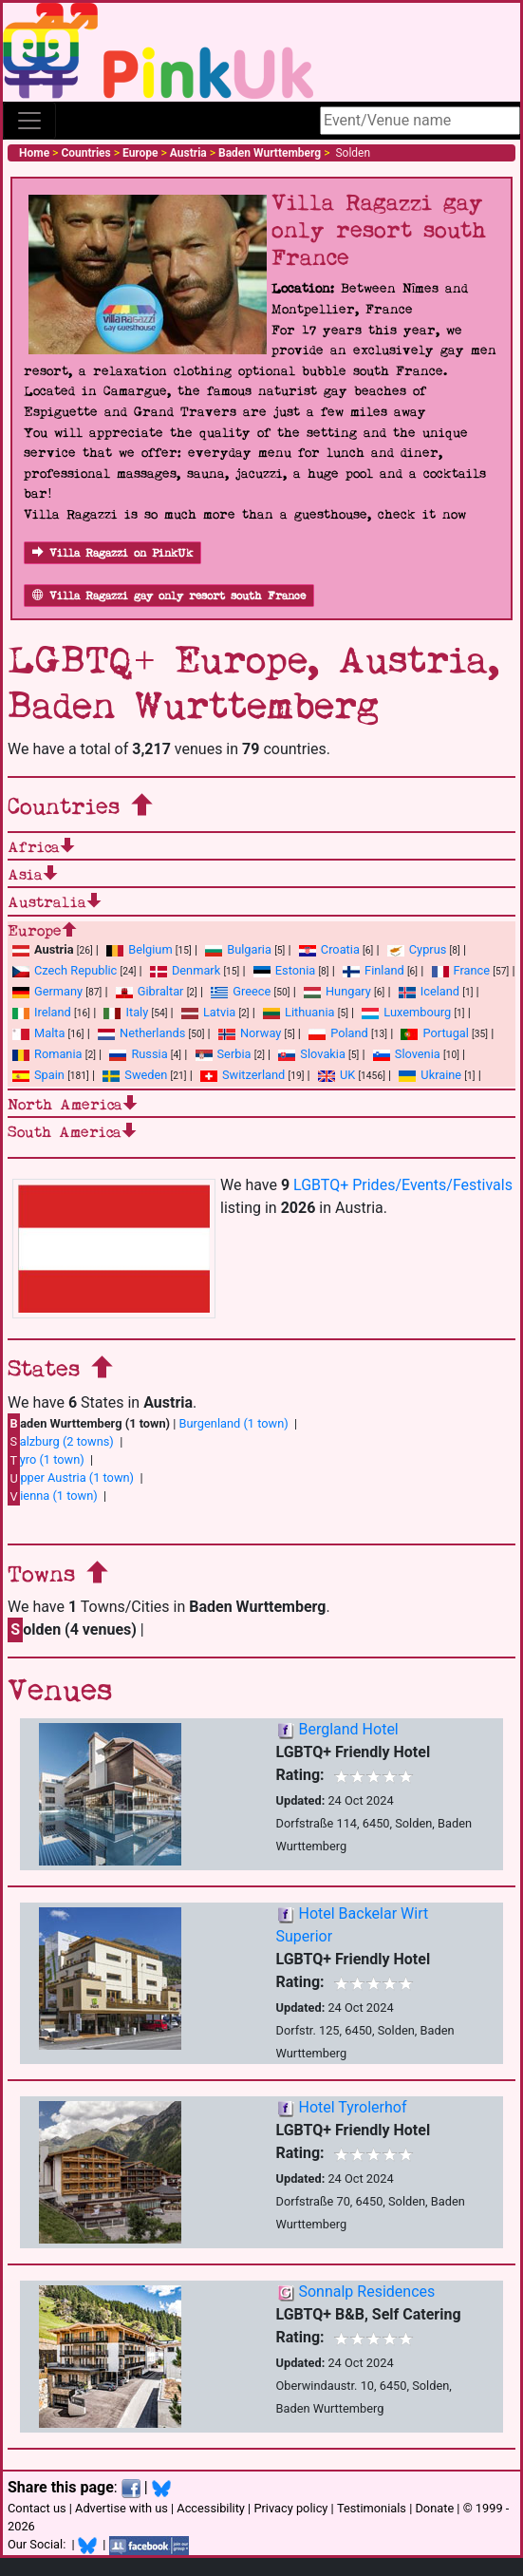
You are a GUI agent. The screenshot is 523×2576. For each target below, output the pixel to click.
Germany (47, 991)
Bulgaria (238, 949)
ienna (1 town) (53, 1496)
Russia (138, 1054)
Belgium (139, 949)
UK (336, 1075)
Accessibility (211, 2508)
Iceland (429, 991)
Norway (249, 1033)
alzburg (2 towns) (61, 1440)
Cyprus (417, 949)
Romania (47, 1054)
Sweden (135, 1075)
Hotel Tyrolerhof (352, 2107)
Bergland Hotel (348, 1729)
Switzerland (242, 1075)
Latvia (208, 1012)
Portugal (434, 1033)
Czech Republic (64, 970)
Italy (125, 1012)
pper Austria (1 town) (71, 1477)
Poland (338, 1033)
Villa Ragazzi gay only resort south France (169, 596)
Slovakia (312, 1054)
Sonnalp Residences (366, 2291)
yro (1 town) (46, 1459)
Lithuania (298, 1012)
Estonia (284, 970)
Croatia (329, 949)
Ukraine (430, 1075)
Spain (38, 1075)
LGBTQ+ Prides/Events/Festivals (403, 1185)
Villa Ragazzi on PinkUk (112, 553)
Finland (373, 970)
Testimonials (371, 2508)
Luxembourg (406, 1012)
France (461, 970)
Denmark (185, 970)
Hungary (337, 991)
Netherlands (141, 1033)
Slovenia (406, 1054)
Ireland (41, 1012)
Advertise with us (121, 2508)
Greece (241, 991)
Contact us (37, 2508)
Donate (434, 2508)
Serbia (224, 1054)
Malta (38, 1033)
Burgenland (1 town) (234, 1423)
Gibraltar (150, 991)
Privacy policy (290, 2508)
